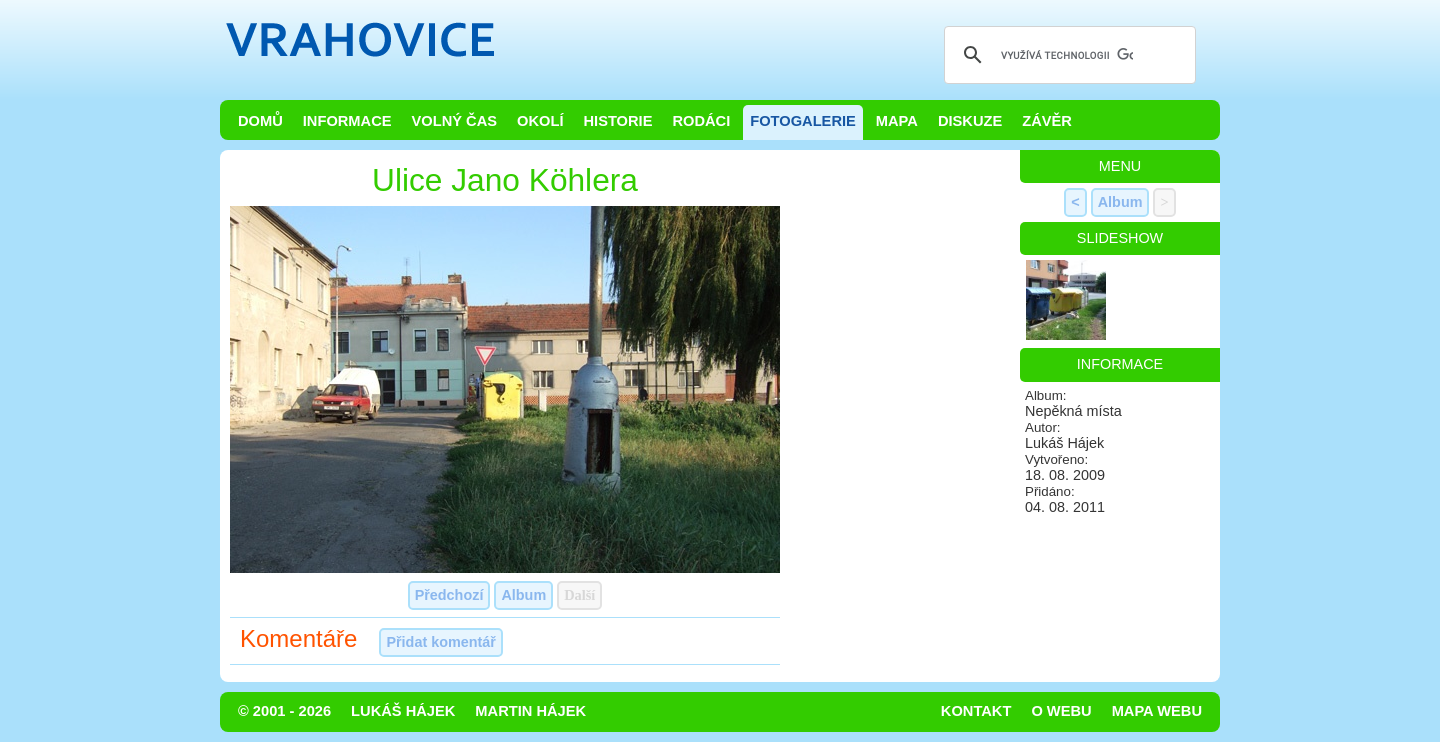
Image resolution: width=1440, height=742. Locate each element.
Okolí (540, 121)
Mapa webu (1157, 711)
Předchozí (449, 595)
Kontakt (976, 711)
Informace (347, 121)
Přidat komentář (441, 642)
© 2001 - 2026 (284, 711)
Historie (617, 121)
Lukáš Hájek (403, 711)
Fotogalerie (803, 121)
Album (523, 595)
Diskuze (970, 121)
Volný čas (455, 121)
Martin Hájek (530, 711)
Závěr (1047, 121)
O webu (1061, 711)
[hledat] (1067, 55)
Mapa (897, 121)
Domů (260, 121)
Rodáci (701, 121)
